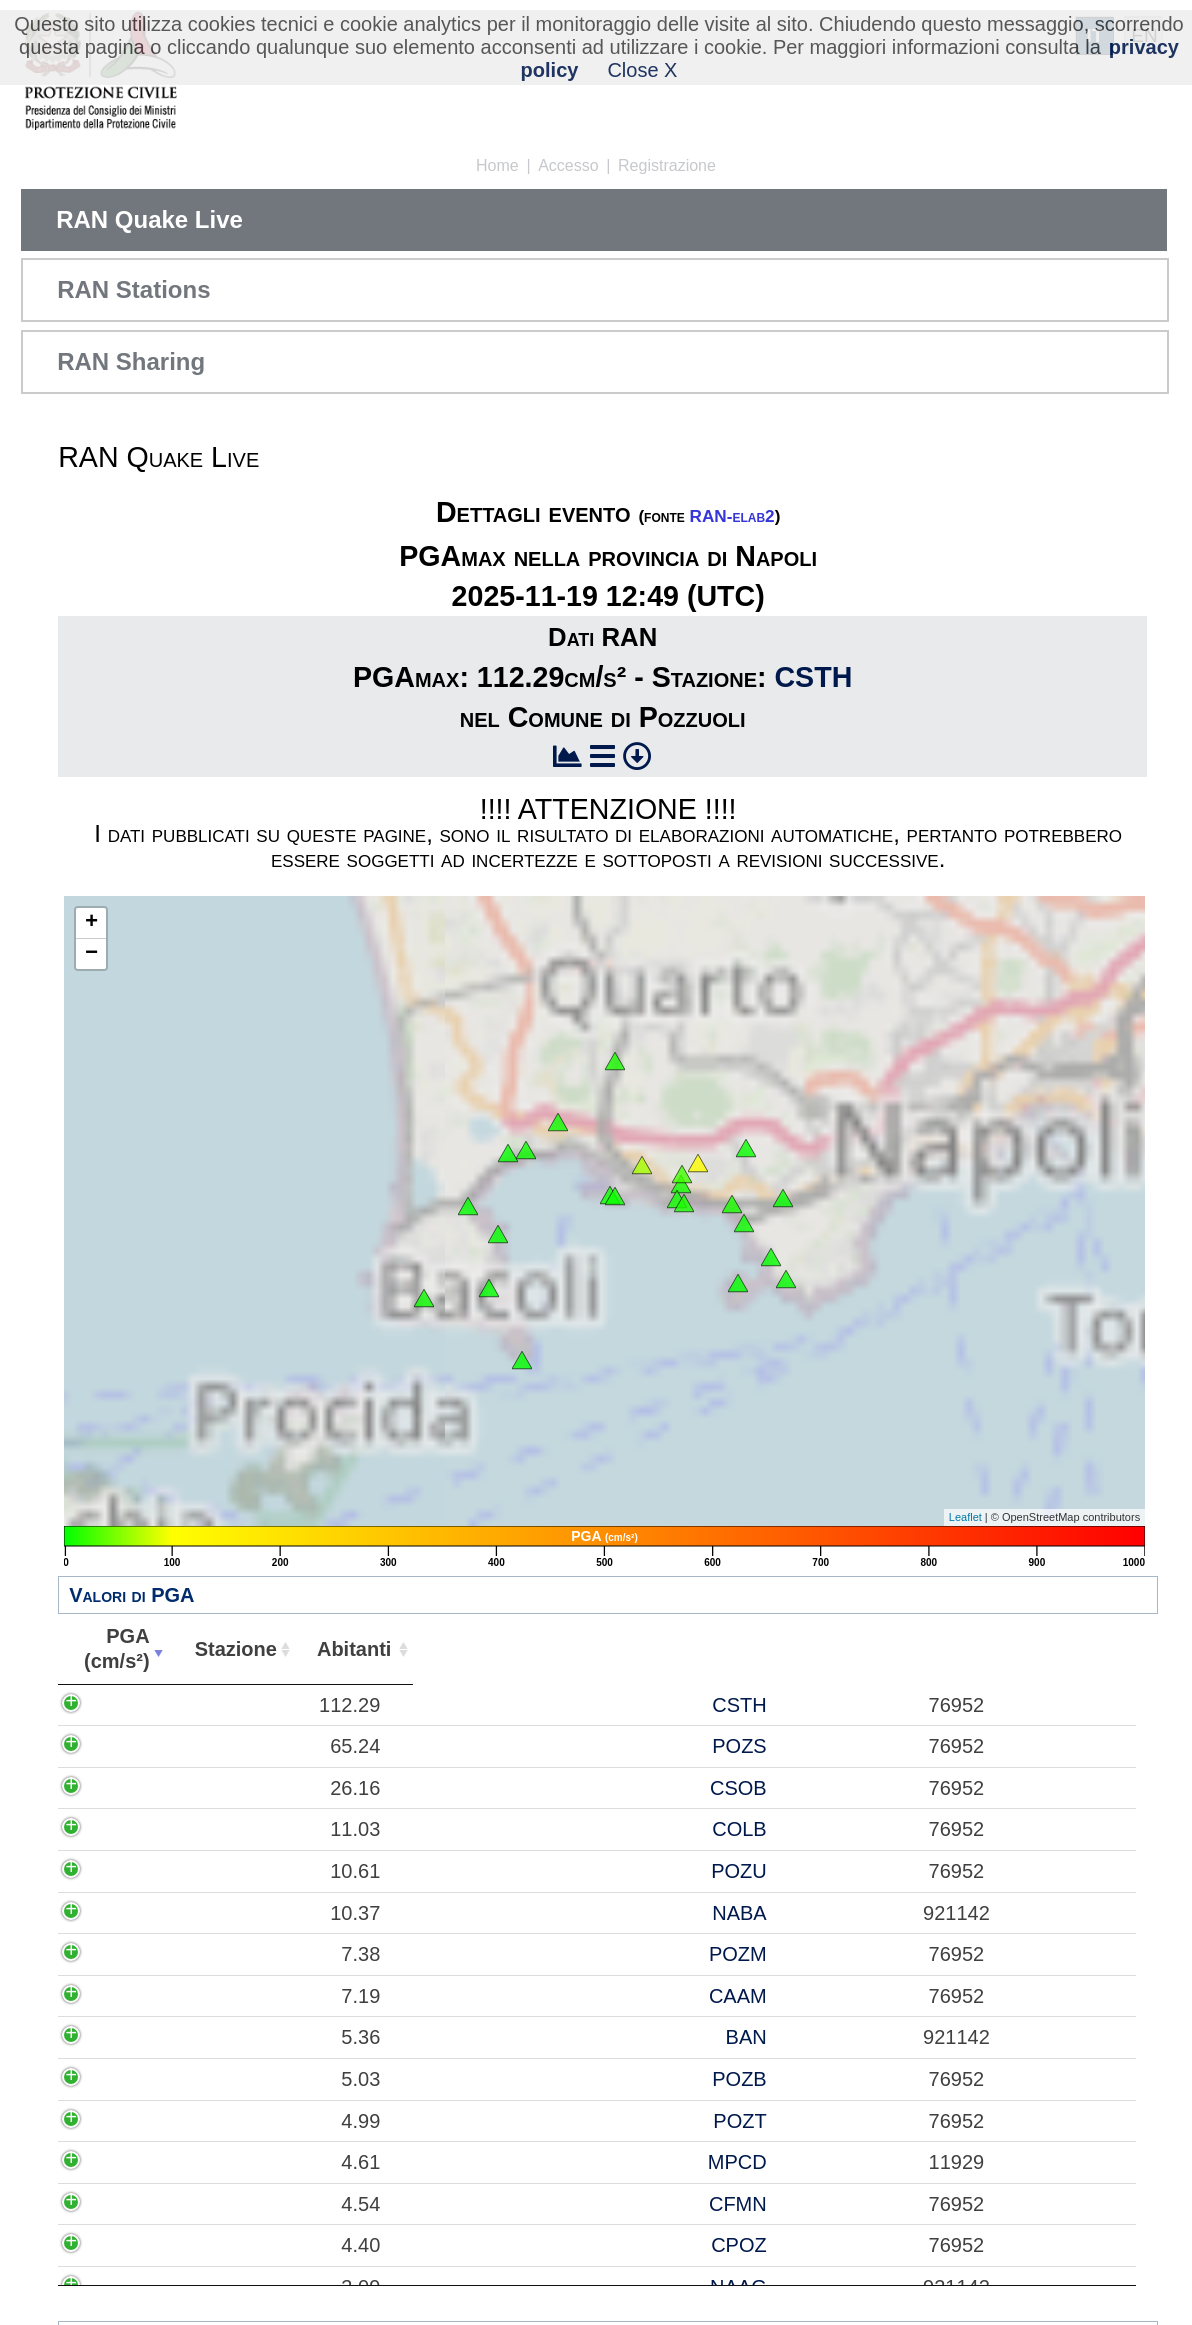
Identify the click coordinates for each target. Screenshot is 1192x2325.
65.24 (140, 1746)
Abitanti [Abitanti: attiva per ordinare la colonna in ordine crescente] (374, 1649)
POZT (274, 2121)
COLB (274, 1829)
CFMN (272, 2204)
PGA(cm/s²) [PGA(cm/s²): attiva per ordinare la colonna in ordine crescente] (125, 1648)
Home (497, 165)
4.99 (145, 2121)
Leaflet (965, 1517)
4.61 (145, 2162)
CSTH (813, 677)
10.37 (140, 1913)
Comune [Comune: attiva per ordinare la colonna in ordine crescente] (787, 1649)
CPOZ (273, 2245)
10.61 (140, 1871)
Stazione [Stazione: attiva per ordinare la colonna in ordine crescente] (252, 1649)
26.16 (140, 1788)
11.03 (140, 1829)
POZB (274, 2079)
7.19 (145, 1996)
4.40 (145, 2245)
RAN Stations (133, 289)
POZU (273, 1871)
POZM (272, 1954)
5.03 (145, 2079)
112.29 (134, 1705)
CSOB (272, 1788)
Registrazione (667, 165)
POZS (274, 1746)
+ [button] (91, 923)
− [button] (91, 954)
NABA (274, 1913)
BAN (280, 2037)
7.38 (145, 1954)
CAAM (272, 1996)
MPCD (271, 2162)
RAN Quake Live (149, 219)
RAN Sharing (131, 361)
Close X (642, 70)
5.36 (145, 2037)
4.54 (145, 2204)
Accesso (568, 165)
